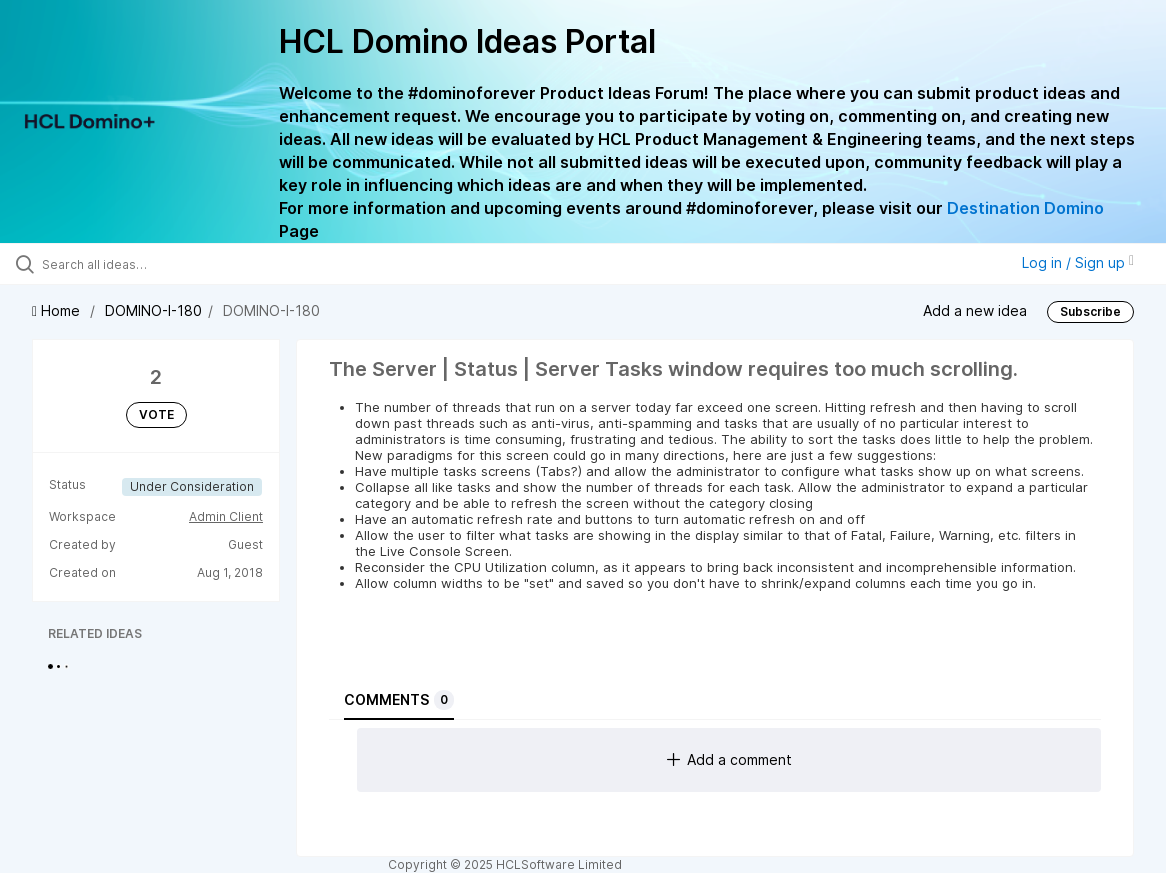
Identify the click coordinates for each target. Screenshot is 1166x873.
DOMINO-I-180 (153, 310)
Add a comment (729, 759)
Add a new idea (975, 309)
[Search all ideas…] (141, 264)
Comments (399, 700)
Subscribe (1090, 311)
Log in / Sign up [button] (1078, 262)
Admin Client (226, 516)
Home (58, 310)
